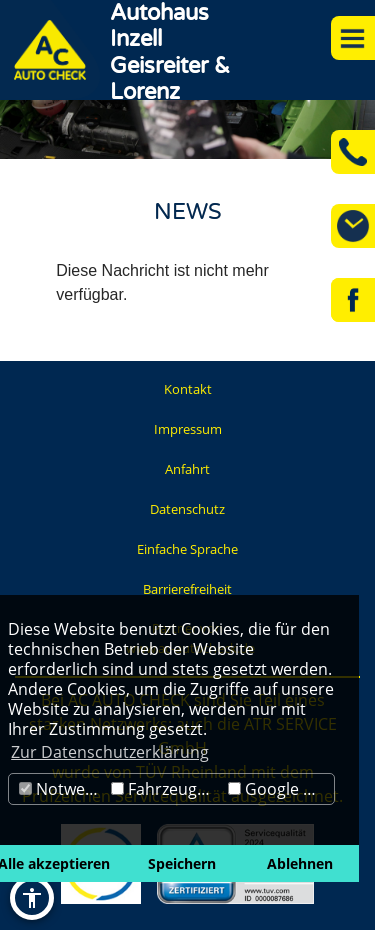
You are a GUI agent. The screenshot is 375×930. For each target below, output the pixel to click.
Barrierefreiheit (187, 589)
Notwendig (62, 789)
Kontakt (188, 389)
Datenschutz (187, 509)
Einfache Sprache (187, 549)
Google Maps (281, 789)
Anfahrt (187, 469)
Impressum (188, 429)
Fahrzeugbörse (167, 789)
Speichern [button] (182, 863)
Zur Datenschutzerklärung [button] (110, 752)
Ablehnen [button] (300, 863)
